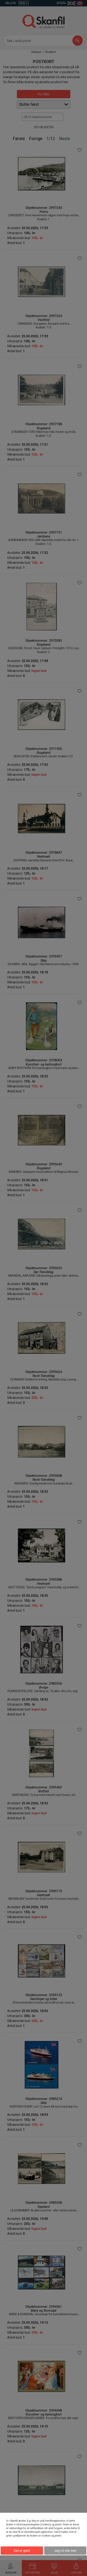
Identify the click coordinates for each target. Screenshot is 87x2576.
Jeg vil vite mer (65, 2551)
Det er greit (22, 2551)
